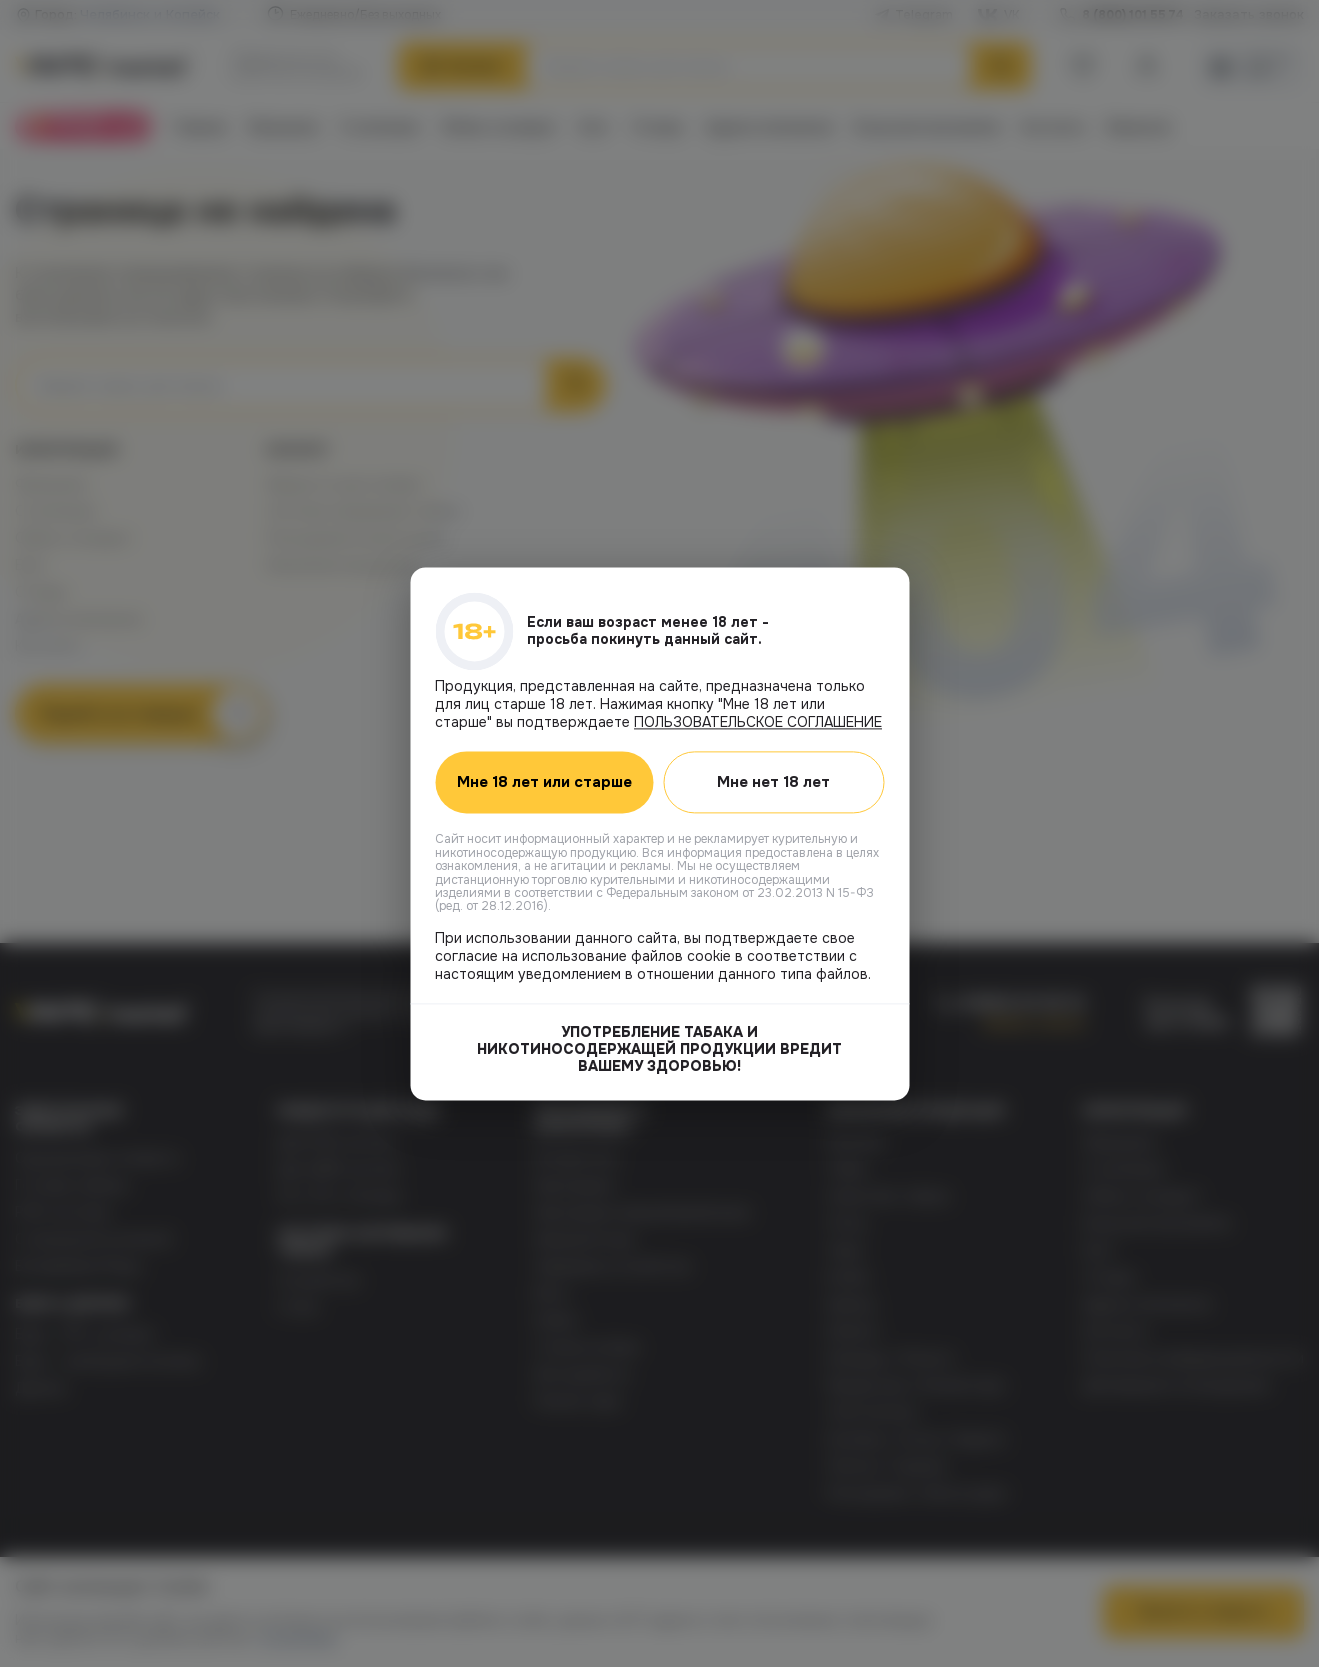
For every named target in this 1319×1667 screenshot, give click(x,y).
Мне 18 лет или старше (544, 782)
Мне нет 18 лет (773, 782)
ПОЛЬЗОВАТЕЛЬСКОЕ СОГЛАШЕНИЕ (758, 722)
